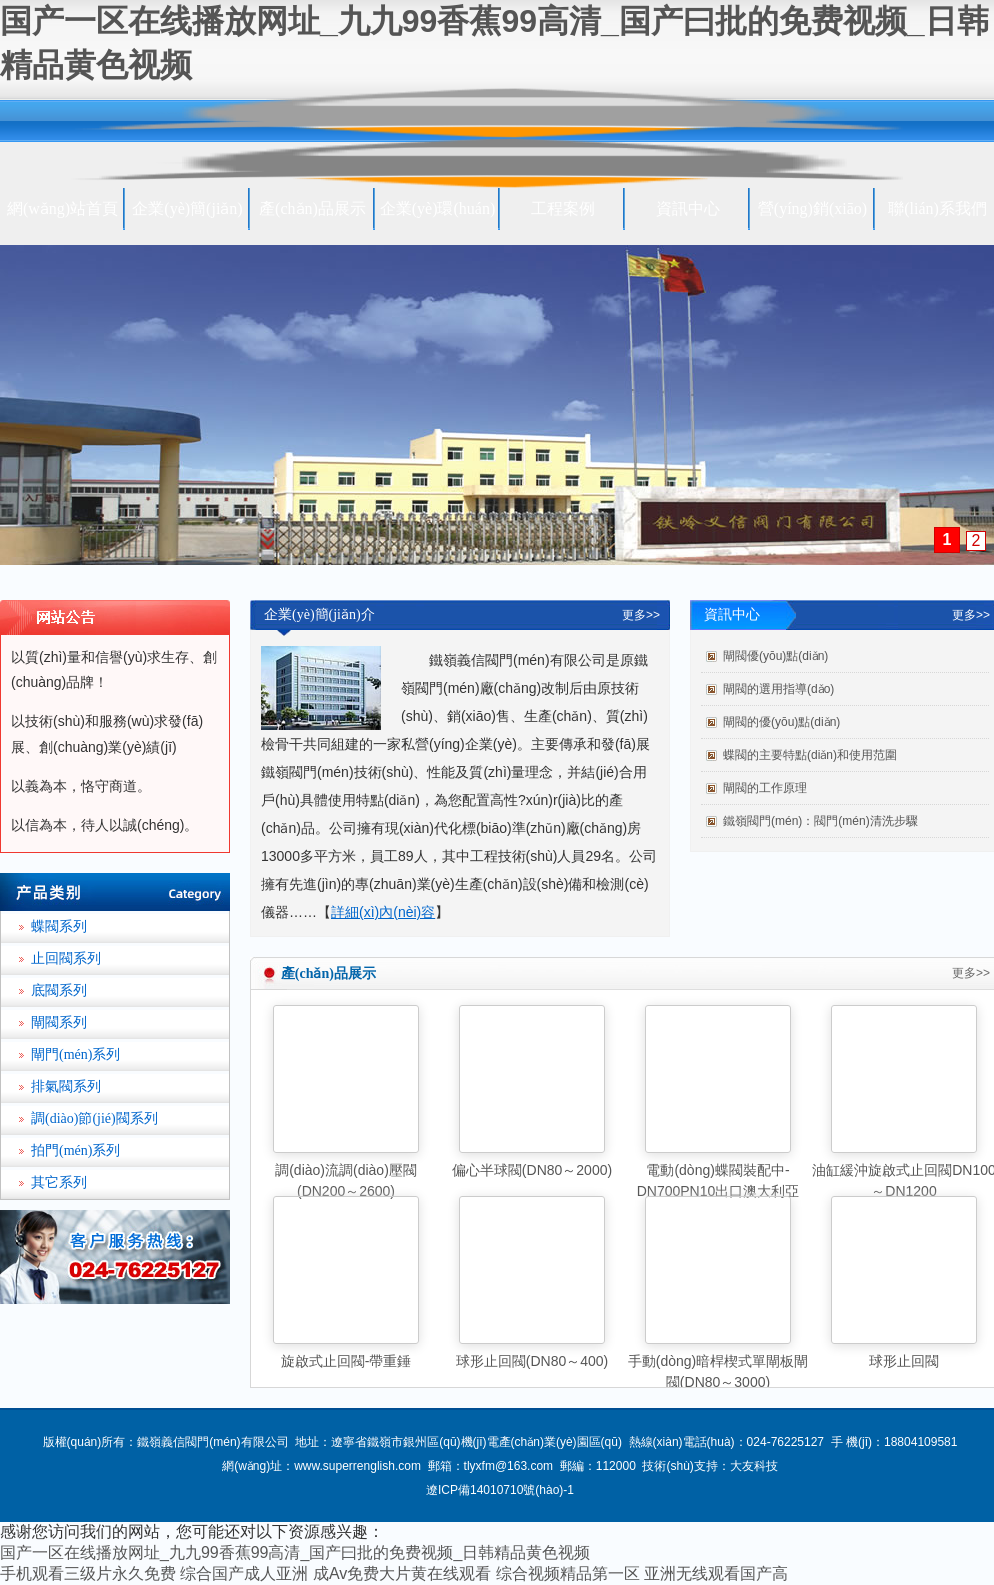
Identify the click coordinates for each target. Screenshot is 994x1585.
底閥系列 (59, 990)
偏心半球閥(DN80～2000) (532, 1170)
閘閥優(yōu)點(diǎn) (775, 656)
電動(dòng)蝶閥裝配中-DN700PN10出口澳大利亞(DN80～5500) (718, 1191)
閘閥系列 (59, 1022)
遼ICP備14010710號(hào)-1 (500, 1490)
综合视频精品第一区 (568, 1573)
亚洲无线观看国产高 (716, 1573)
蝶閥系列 (59, 926)
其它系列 (59, 1182)
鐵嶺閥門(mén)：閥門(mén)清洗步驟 (820, 821)
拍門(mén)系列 (75, 1150)
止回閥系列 (66, 958)
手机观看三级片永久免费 (88, 1573)
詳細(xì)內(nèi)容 (383, 912)
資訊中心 (688, 208)
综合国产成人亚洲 (244, 1573)
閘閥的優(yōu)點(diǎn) (781, 722)
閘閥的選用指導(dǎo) (778, 689)
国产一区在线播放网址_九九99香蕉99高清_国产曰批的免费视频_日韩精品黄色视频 (295, 1552)
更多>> (641, 615)
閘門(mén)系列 (75, 1054)
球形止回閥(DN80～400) (532, 1361)
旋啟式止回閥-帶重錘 (346, 1361)
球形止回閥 (904, 1361)
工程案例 (563, 208)
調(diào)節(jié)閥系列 (94, 1118)
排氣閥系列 (66, 1086)
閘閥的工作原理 (765, 788)
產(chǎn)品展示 (312, 208)
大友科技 (754, 1466)
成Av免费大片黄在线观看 (402, 1573)
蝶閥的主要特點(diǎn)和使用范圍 (810, 755)
